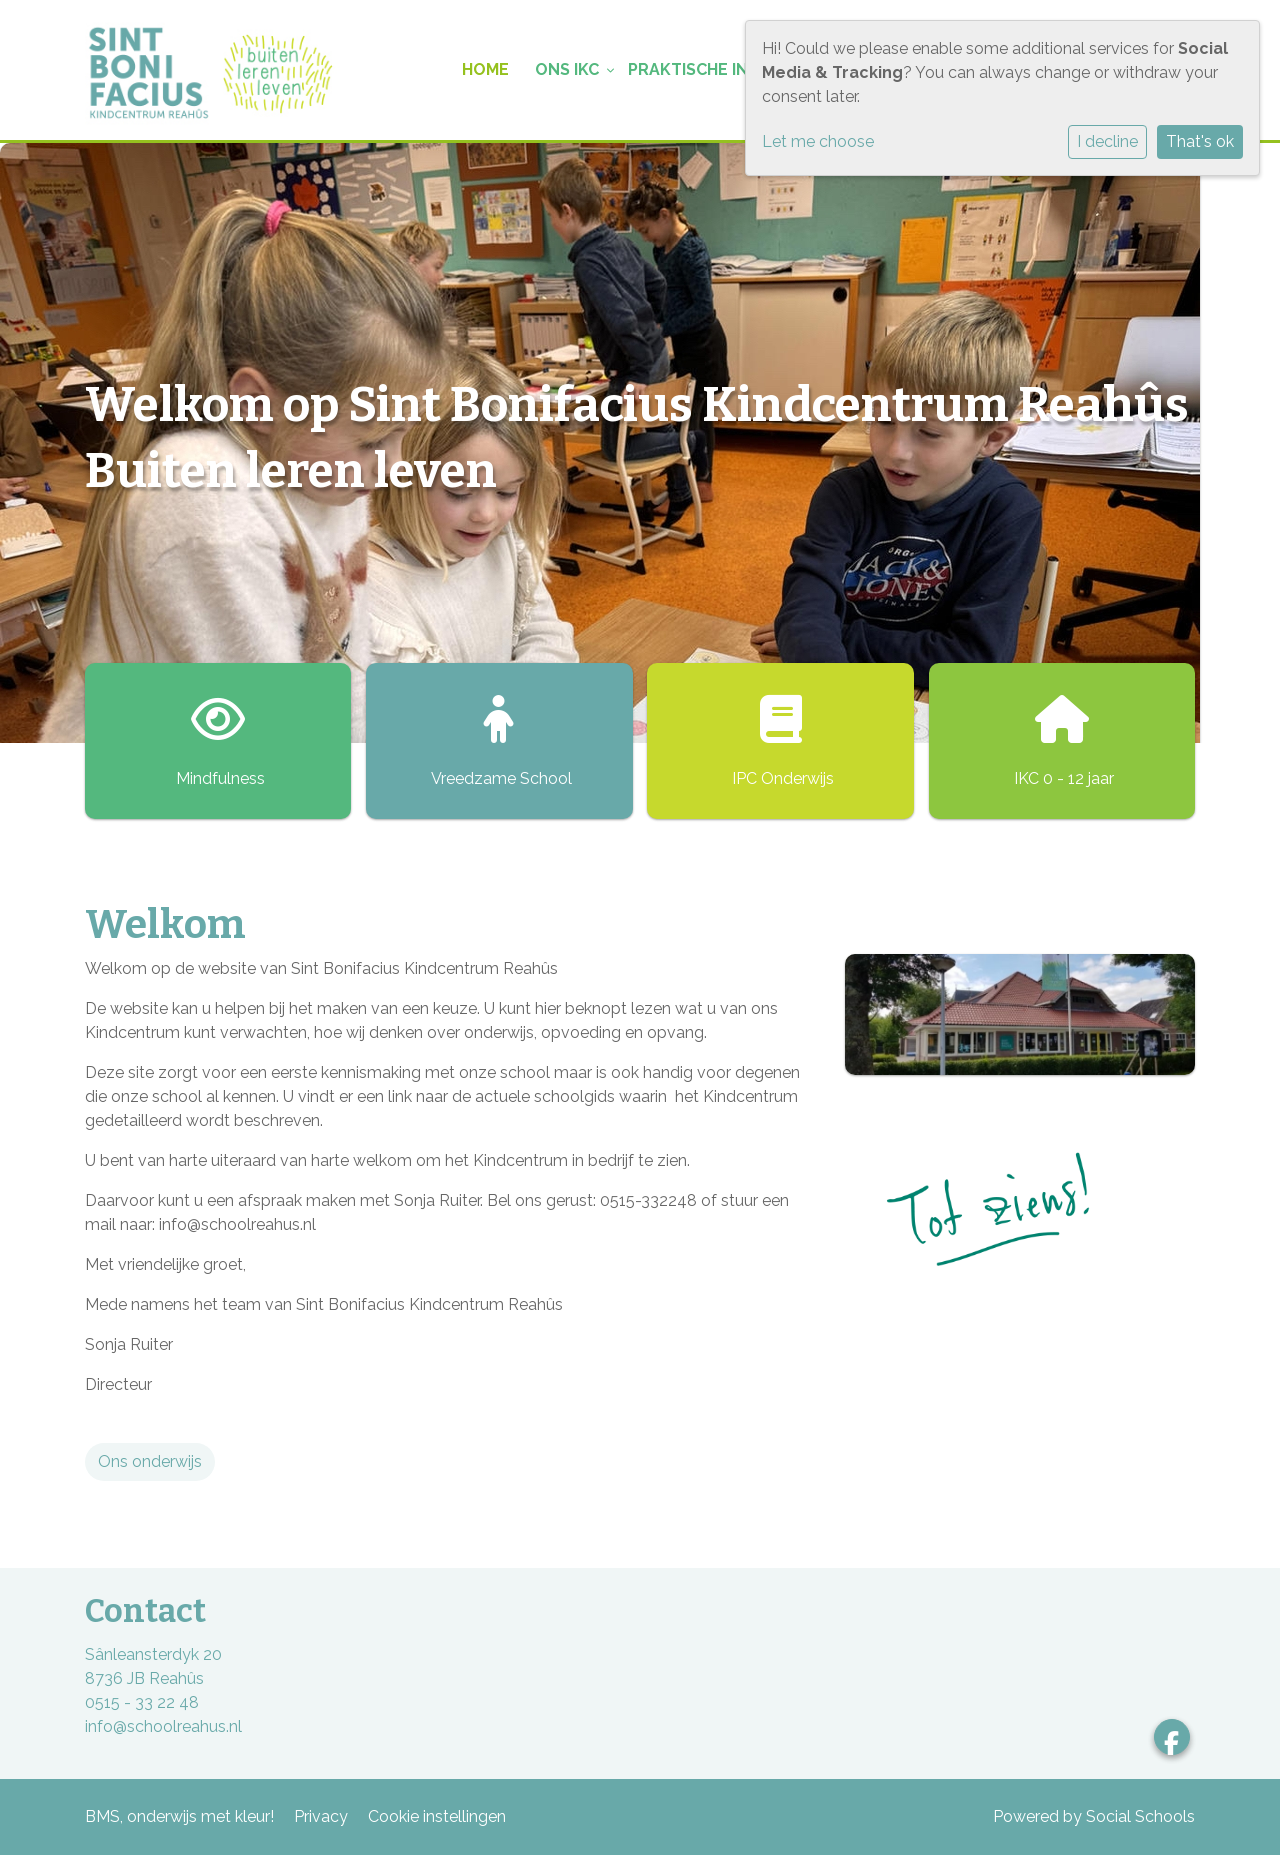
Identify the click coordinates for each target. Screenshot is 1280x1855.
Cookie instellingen (437, 1816)
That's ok (1200, 141)
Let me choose (818, 141)
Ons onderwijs (150, 1461)
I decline (1107, 141)
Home (485, 69)
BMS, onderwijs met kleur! (179, 1816)
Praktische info (699, 69)
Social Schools (1140, 1816)
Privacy (321, 1816)
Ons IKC (567, 69)
